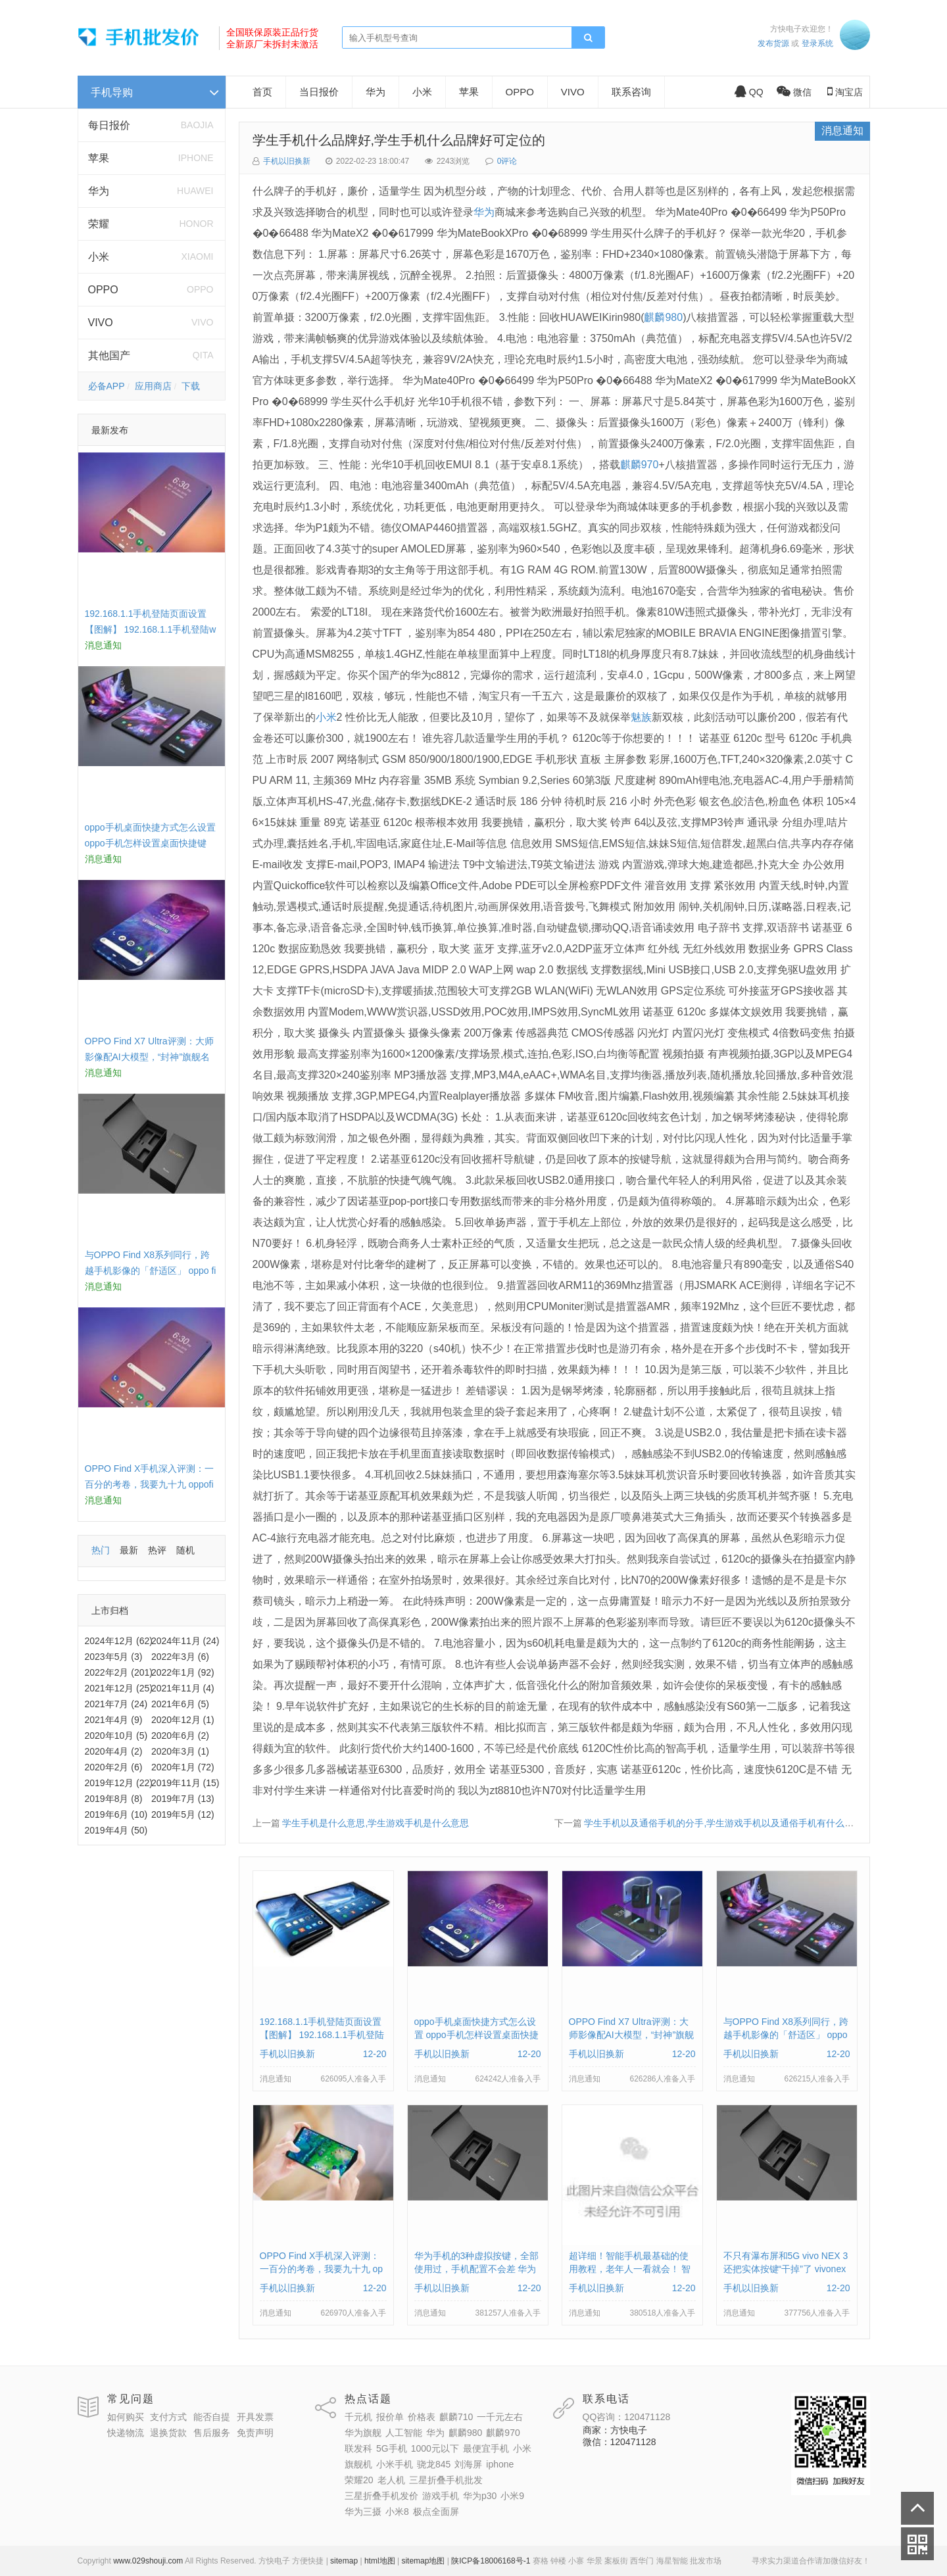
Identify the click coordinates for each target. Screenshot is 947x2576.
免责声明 (255, 2432)
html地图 (379, 2560)
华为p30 (480, 2496)
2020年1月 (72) (182, 1767)
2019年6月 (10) (116, 1814)
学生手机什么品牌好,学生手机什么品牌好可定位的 (399, 140)
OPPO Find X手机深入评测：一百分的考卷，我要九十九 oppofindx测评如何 (149, 1484)
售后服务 (211, 2432)
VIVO (100, 322)
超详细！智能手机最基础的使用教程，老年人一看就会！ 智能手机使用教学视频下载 (630, 2268)
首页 (262, 91)
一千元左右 (500, 2417)
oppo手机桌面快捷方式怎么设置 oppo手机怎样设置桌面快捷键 (476, 2034)
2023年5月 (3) (114, 1656)
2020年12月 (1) (182, 1719)
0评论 (507, 161)
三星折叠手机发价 (381, 2496)
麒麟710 (456, 2417)
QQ (749, 92)
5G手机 (391, 2448)
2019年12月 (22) (119, 1783)
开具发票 (255, 2417)
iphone (500, 2464)
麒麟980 (663, 317)
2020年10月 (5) (116, 1735)
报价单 (390, 2417)
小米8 (397, 2511)
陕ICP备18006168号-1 (490, 2560)
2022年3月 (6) (180, 1656)
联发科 (358, 2448)
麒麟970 (639, 464)
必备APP (106, 386)
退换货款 (168, 2432)
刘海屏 (468, 2464)
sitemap (344, 2560)
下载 (191, 386)
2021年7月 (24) (116, 1704)
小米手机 (394, 2464)
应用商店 (153, 386)
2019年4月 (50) (116, 1830)
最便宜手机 (486, 2448)
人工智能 (403, 2432)
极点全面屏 (436, 2511)
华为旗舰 (363, 2432)
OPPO (103, 289)
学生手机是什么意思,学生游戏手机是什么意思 (375, 1823)
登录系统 (817, 43)
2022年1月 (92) (182, 1672)
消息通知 (842, 130)
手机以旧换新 (286, 161)
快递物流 (125, 2432)
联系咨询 (631, 91)
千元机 (358, 2417)
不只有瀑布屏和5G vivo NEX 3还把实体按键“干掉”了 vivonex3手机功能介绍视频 (785, 2268)
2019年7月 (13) (182, 1798)
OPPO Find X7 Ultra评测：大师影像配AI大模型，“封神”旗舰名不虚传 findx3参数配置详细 (149, 1057)
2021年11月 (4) (182, 1688)
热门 (100, 1550)
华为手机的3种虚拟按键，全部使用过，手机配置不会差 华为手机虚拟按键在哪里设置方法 (476, 2268)
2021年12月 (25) (119, 1688)
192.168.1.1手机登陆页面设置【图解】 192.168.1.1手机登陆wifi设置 (150, 629)
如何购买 (125, 2417)
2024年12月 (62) (119, 1641)
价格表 (421, 2417)
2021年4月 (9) (114, 1719)
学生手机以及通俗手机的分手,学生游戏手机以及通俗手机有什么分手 (723, 1823)
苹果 (98, 158)
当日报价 (319, 91)
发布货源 (773, 43)
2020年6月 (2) (180, 1735)
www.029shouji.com (148, 2560)
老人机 (391, 2480)
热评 (157, 1550)
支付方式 (168, 2417)
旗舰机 (358, 2464)
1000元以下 (435, 2448)
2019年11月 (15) (185, 1783)
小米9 (512, 2496)
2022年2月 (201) (119, 1672)
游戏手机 (440, 2496)
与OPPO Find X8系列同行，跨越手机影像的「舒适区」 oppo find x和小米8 (150, 1271)
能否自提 (211, 2417)
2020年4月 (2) (114, 1751)
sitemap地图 (423, 2560)
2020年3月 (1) (180, 1751)
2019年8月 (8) (114, 1798)
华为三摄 (363, 2511)
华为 (98, 191)
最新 (129, 1550)
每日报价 (109, 125)
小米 (98, 256)
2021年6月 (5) (180, 1704)
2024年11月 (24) (185, 1641)
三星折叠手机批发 (446, 2480)
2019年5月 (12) (182, 1814)
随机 (185, 1550)
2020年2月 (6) (114, 1767)
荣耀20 (359, 2480)
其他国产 (109, 355)
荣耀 (98, 224)
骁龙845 (433, 2464)
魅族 (641, 717)
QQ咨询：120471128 (627, 2417)
